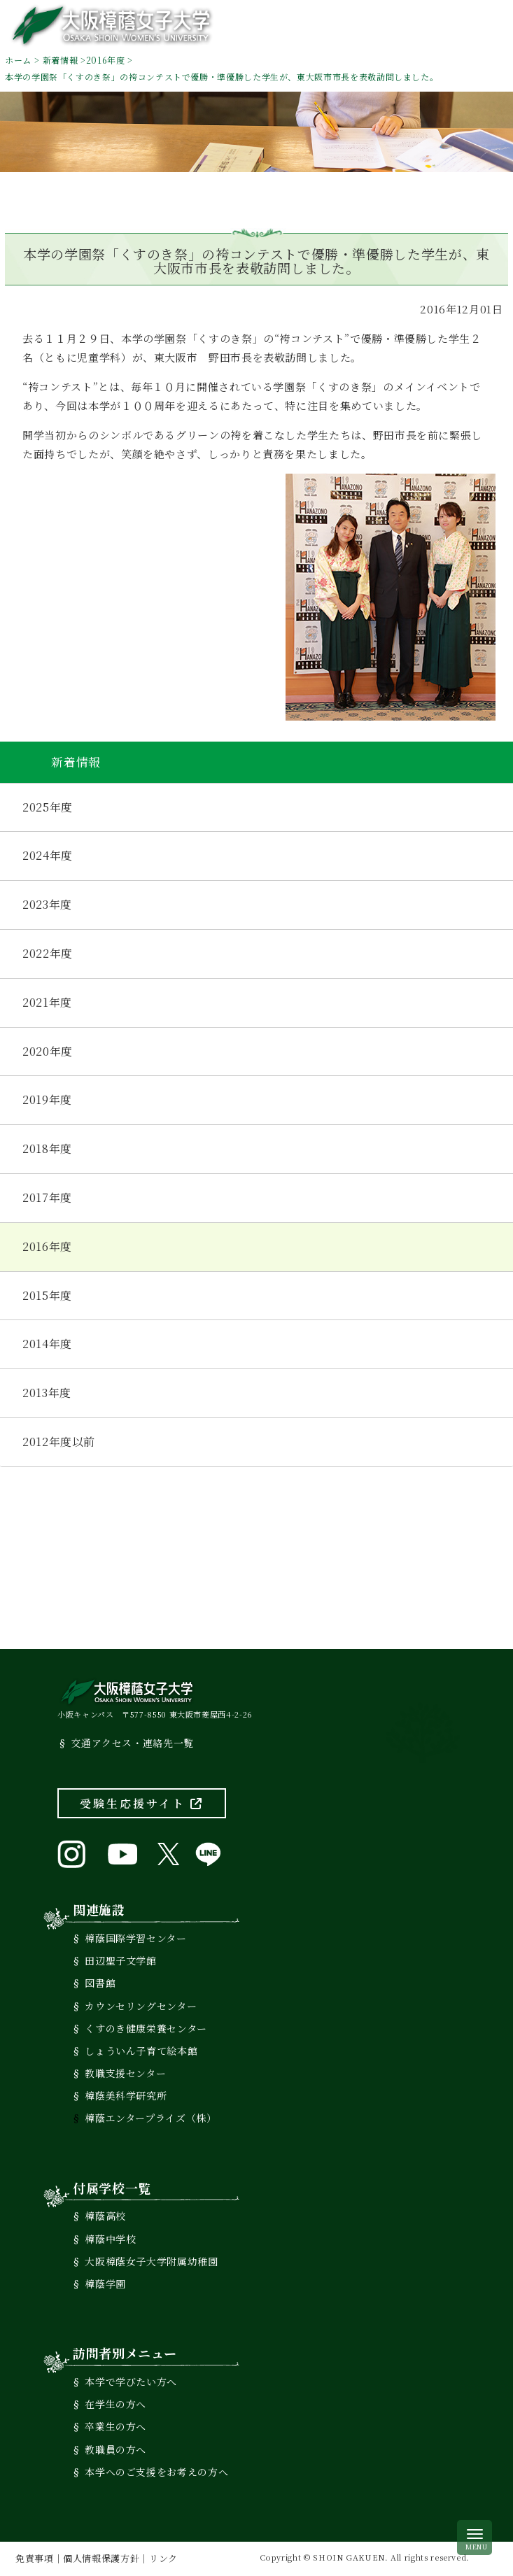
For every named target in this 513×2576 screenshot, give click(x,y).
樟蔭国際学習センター (135, 1938)
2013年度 (46, 1393)
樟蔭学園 (105, 2284)
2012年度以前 (58, 1442)
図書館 (100, 1983)
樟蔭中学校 (110, 2239)
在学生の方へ (115, 2404)
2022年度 (47, 953)
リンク (163, 2558)
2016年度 (105, 60)
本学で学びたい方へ (131, 2382)
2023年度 (47, 904)
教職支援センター (125, 2073)
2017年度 (47, 1197)
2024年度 (47, 855)
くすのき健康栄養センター (146, 2028)
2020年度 (47, 1051)
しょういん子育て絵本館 (141, 2051)
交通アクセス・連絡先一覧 (132, 1743)
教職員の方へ (115, 2449)
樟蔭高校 (105, 2216)
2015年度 (47, 1295)
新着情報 (60, 60)
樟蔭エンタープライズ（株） (150, 2118)
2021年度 (47, 1002)
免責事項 (34, 2558)
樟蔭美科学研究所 (126, 2095)
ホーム (18, 60)
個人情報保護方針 (101, 2558)
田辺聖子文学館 (120, 1960)
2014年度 (47, 1344)
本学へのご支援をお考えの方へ (156, 2472)
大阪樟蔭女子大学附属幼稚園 (151, 2261)
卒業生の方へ (115, 2426)
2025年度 (47, 807)
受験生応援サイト (142, 1803)
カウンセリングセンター (141, 2006)
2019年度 (47, 1099)
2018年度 (47, 1148)
